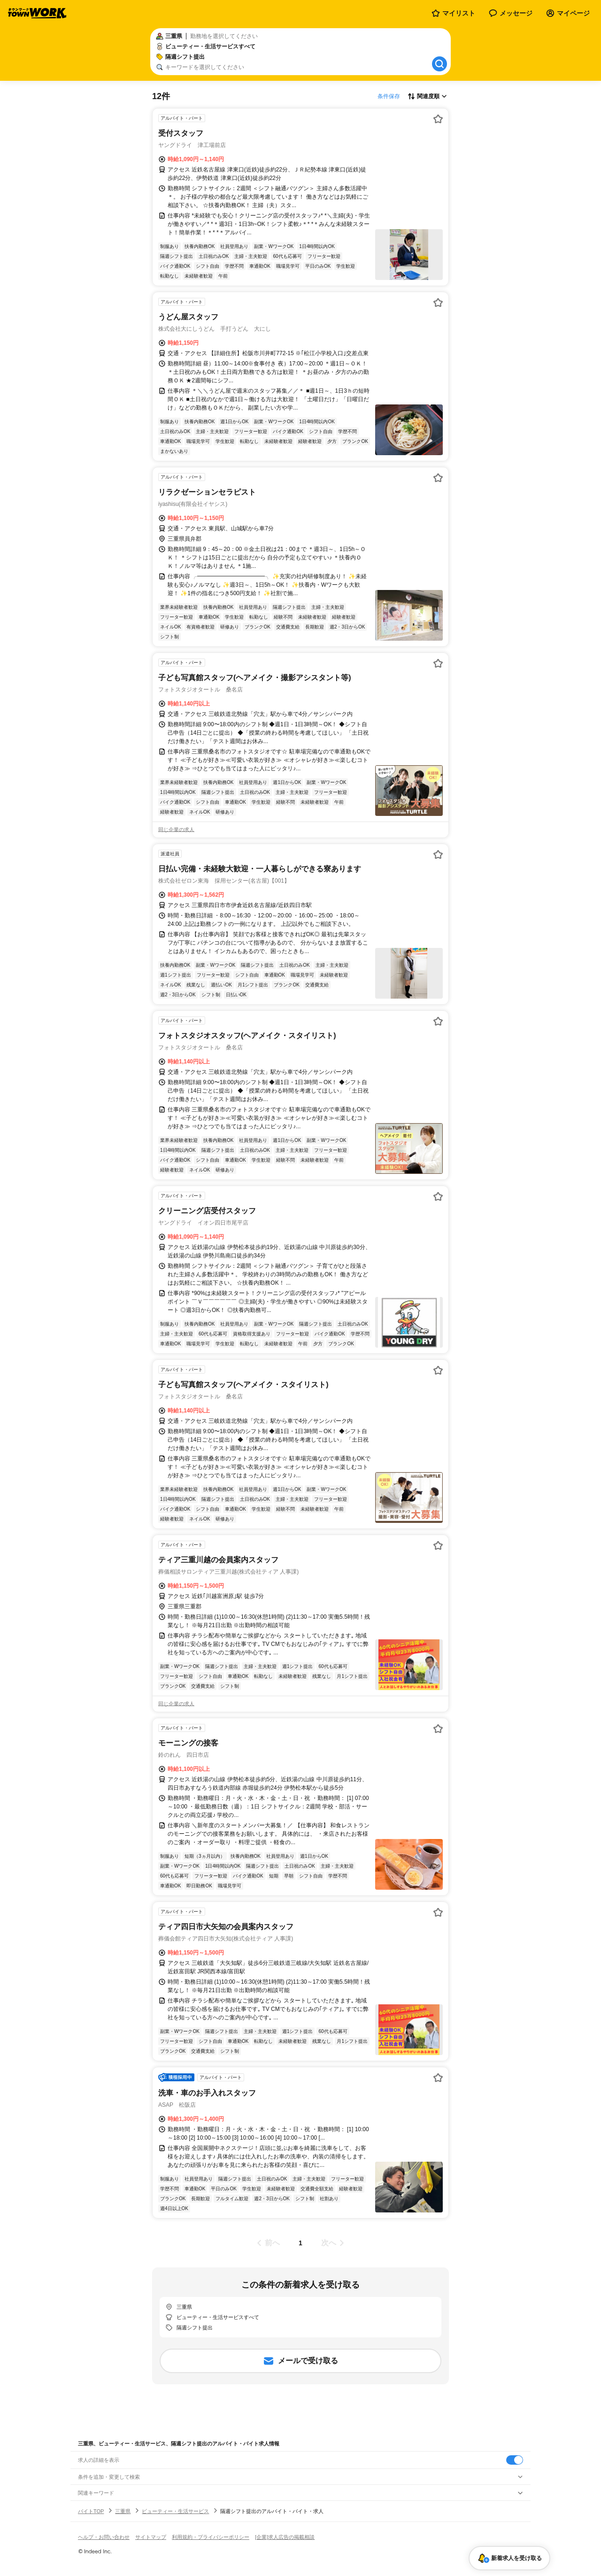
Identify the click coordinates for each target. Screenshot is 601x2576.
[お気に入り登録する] (438, 119)
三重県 (123, 2511)
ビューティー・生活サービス (175, 2511)
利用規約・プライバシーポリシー (210, 2537)
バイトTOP (91, 2511)
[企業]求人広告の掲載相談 (285, 2537)
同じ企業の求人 (176, 829)
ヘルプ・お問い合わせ (104, 2537)
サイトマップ (150, 2537)
